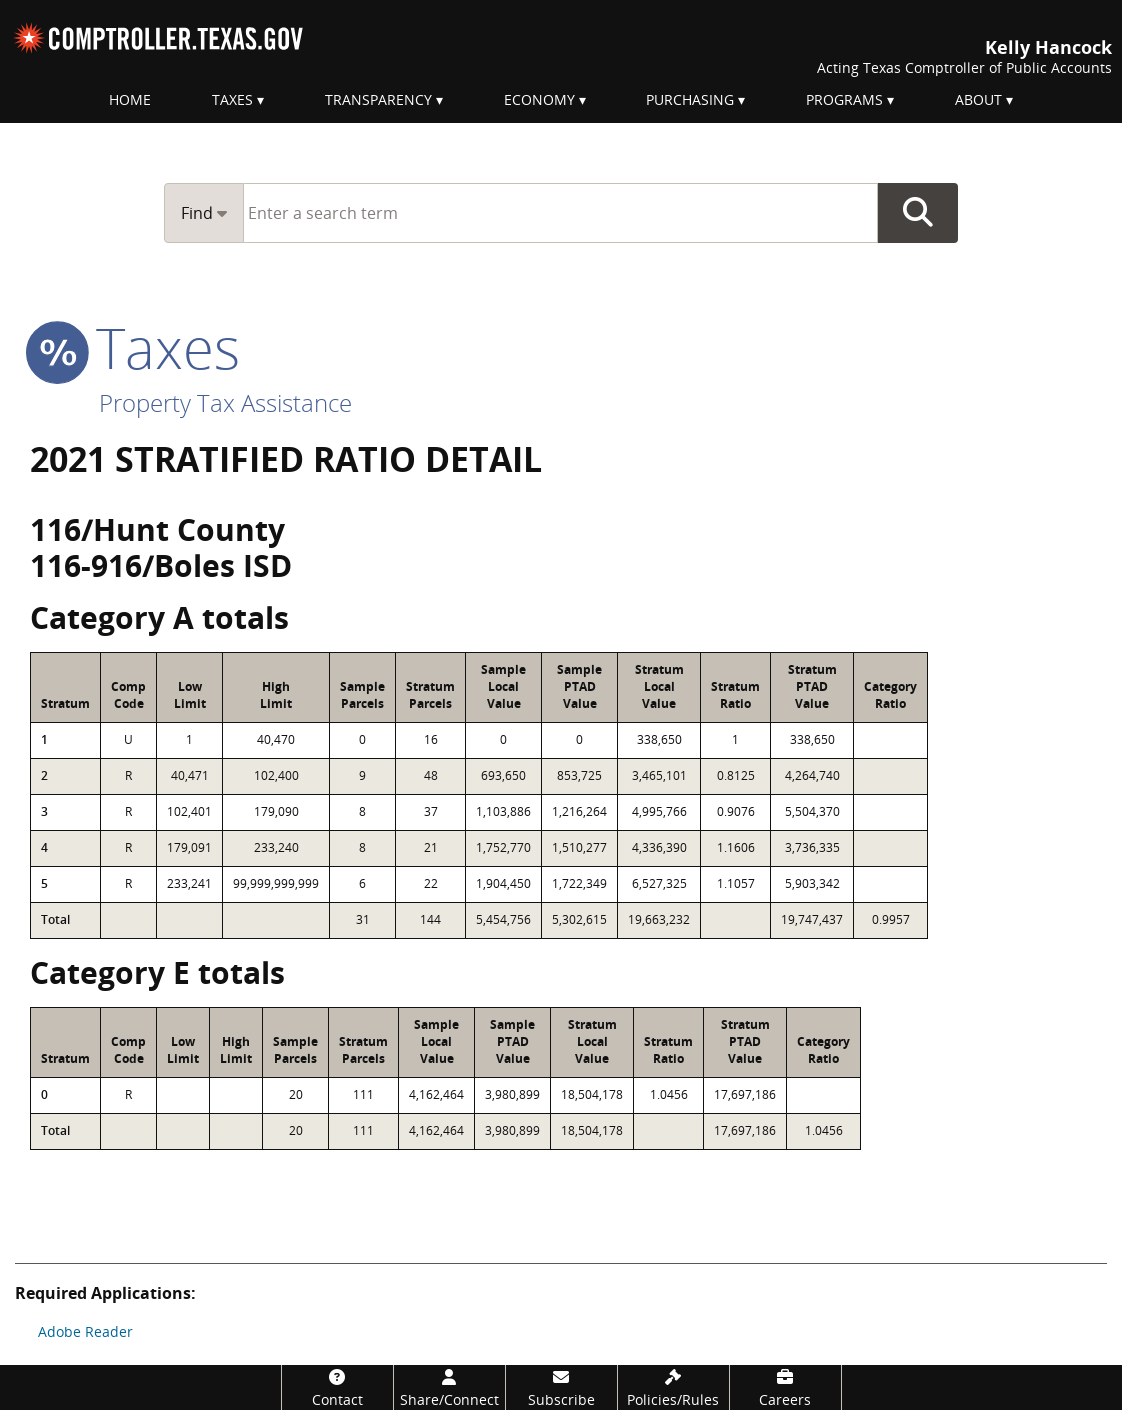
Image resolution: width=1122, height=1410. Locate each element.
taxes (135, 347)
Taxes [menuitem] (232, 99)
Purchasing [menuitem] (690, 99)
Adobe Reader (85, 1331)
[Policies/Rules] (673, 1387)
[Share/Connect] (449, 1387)
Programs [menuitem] (844, 99)
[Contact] (337, 1387)
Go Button (918, 213)
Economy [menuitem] (539, 99)
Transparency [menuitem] (378, 99)
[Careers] (785, 1387)
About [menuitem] (978, 99)
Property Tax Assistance (225, 402)
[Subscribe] (561, 1387)
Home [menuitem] (130, 99)
